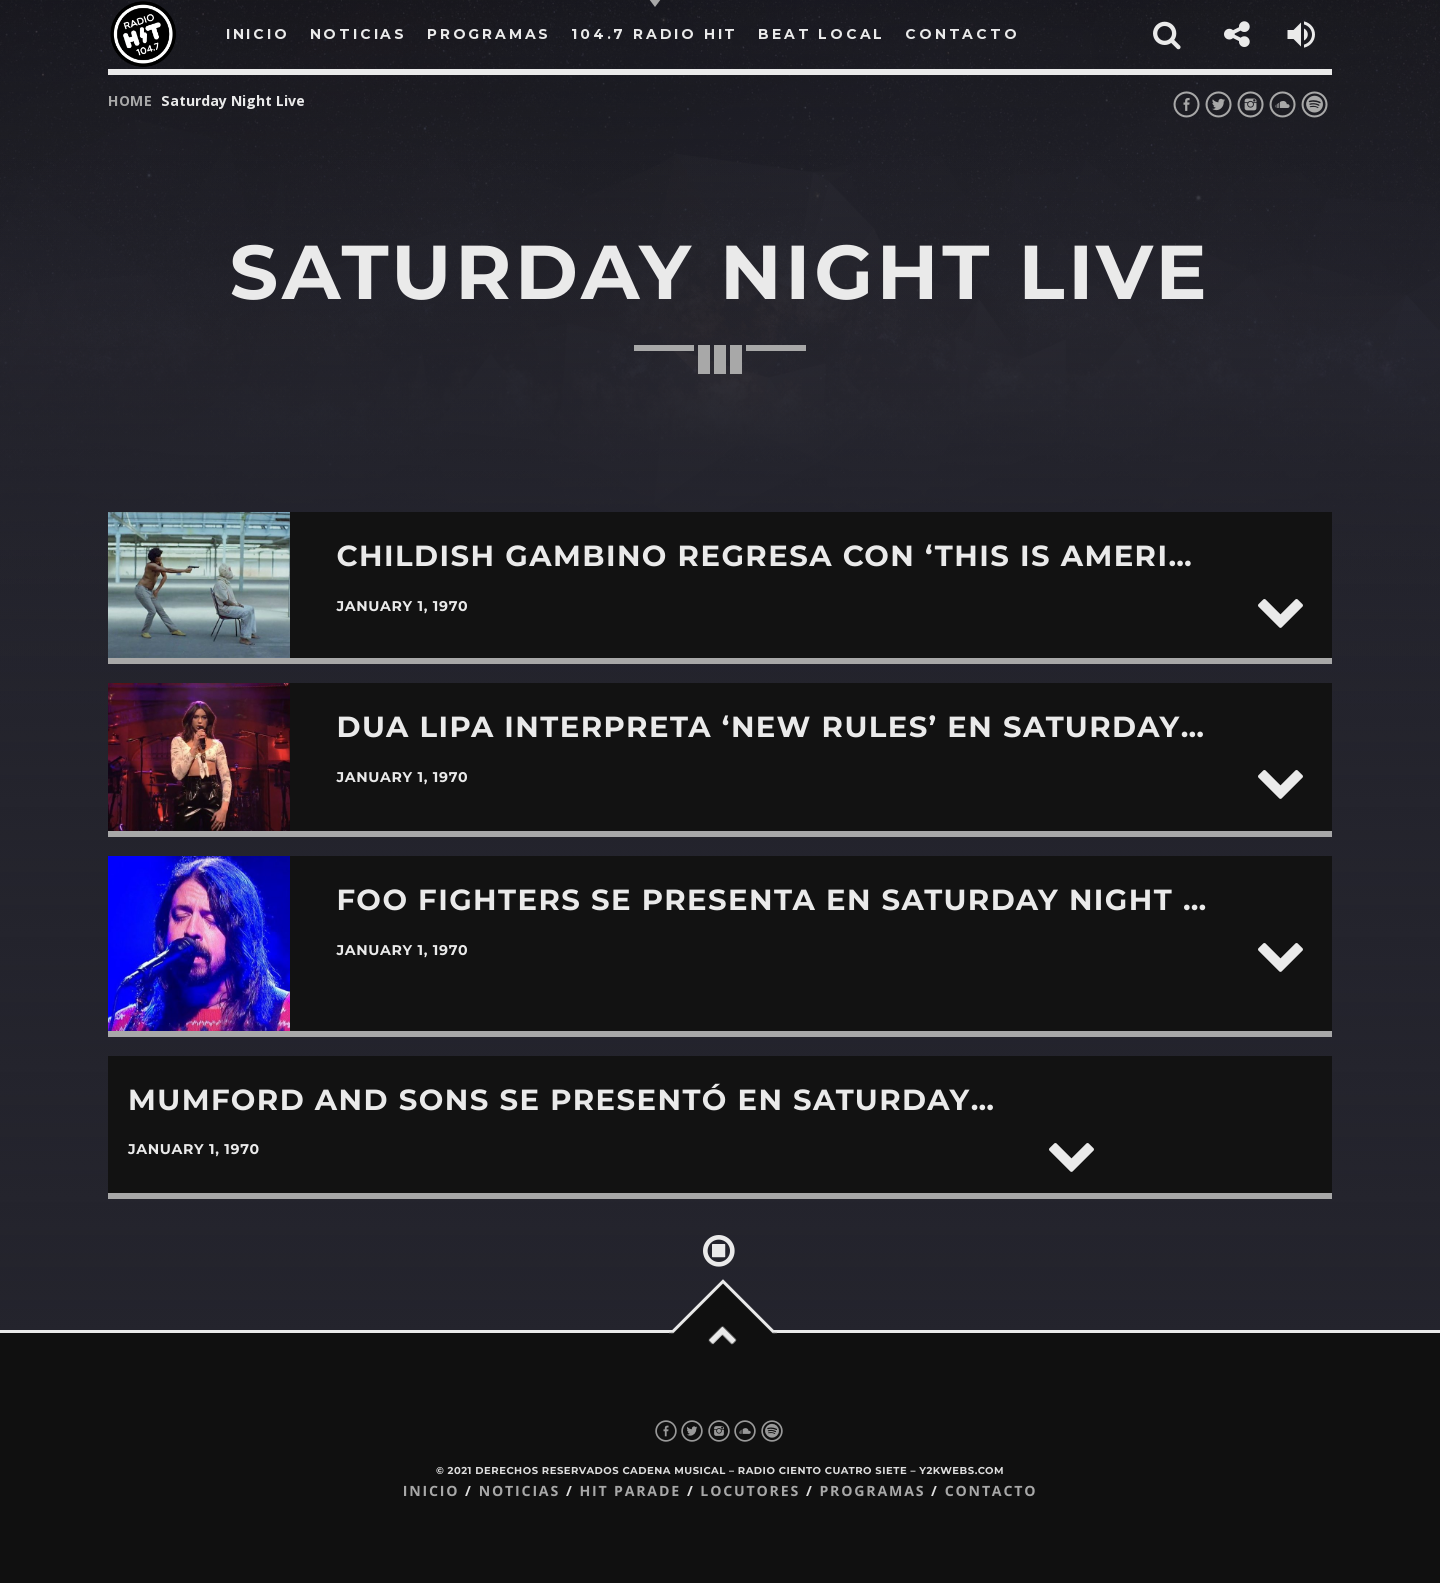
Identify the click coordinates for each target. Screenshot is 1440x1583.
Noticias (519, 1491)
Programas (872, 1491)
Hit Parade (629, 1491)
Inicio (431, 1491)
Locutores (750, 1491)
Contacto (991, 1491)
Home (130, 100)
